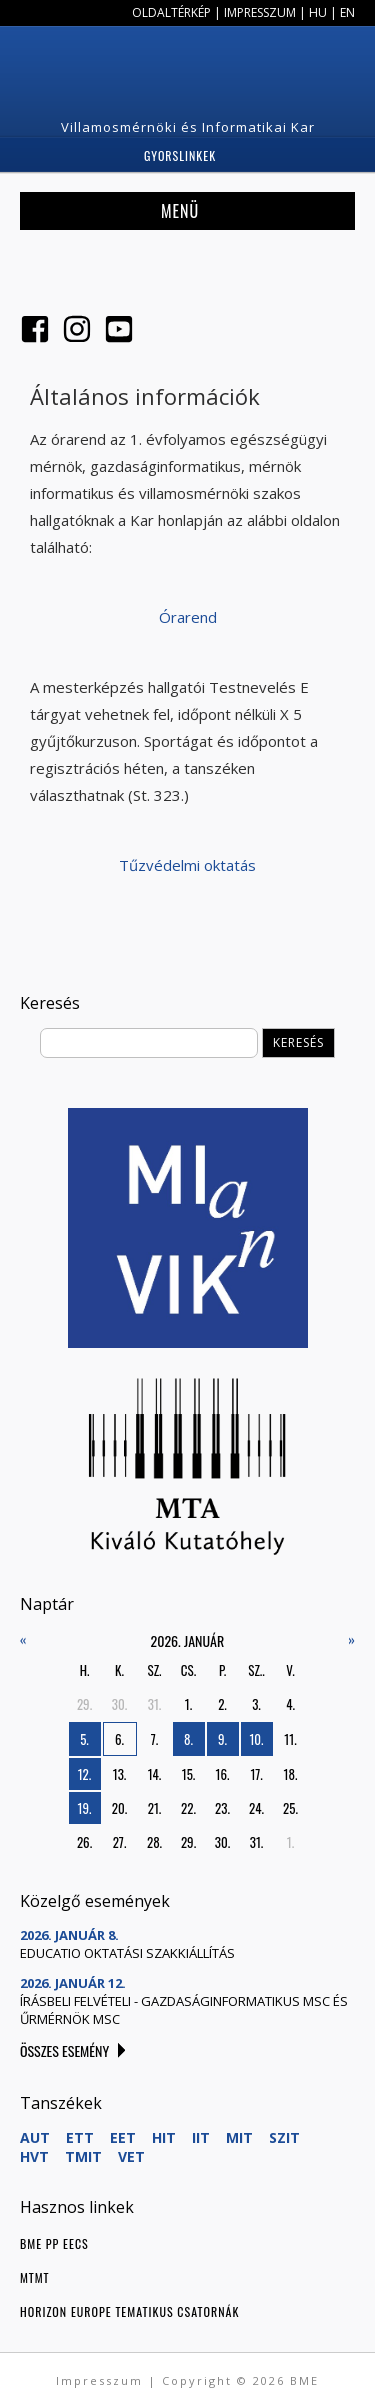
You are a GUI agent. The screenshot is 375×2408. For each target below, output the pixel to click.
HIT (164, 2137)
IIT (201, 2137)
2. (222, 1704)
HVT (34, 2156)
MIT (239, 2137)
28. (154, 1842)
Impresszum (260, 12)
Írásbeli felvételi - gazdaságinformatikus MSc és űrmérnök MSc (184, 2010)
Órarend (188, 617)
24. (256, 1808)
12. (85, 1774)
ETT (80, 2137)
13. (120, 1774)
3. (256, 1704)
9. (222, 1739)
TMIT (83, 2156)
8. (188, 1739)
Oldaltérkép (171, 12)
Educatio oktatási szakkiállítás (127, 1953)
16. (223, 1774)
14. (155, 1774)
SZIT (284, 2137)
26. (84, 1842)
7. (154, 1739)
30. (119, 1704)
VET (131, 2156)
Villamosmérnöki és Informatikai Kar (188, 127)
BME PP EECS (54, 2243)
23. (222, 1808)
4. (290, 1704)
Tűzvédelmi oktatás (187, 865)
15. (189, 1774)
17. (256, 1774)
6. (119, 1739)
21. (155, 1808)
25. (290, 1808)
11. (290, 1739)
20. (119, 1808)
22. (188, 1808)
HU (318, 12)
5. (84, 1739)
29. (84, 1704)
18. (291, 1774)
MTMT (34, 2277)
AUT (35, 2137)
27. (120, 1842)
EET (123, 2137)
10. (256, 1739)
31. (155, 1704)
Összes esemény (64, 2050)
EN (347, 12)
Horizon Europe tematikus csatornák (129, 2311)
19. (85, 1808)
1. (188, 1704)
